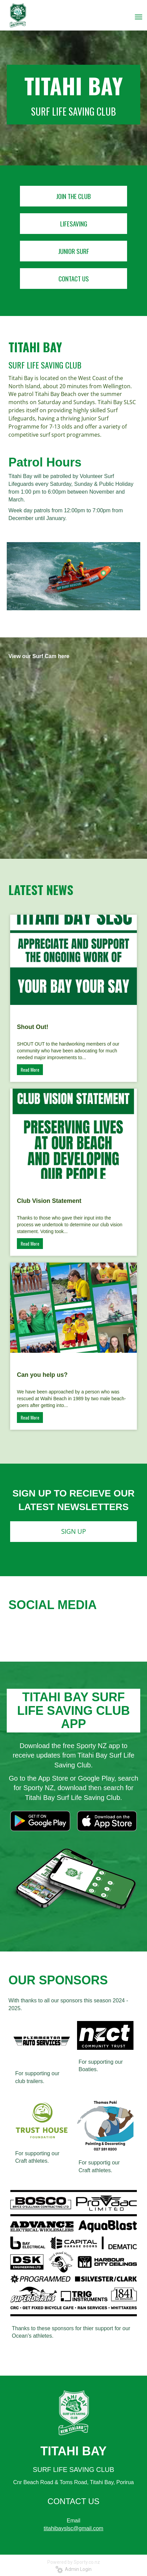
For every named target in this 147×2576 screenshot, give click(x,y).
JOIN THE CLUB (73, 196)
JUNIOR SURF (73, 251)
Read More (30, 1069)
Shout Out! (32, 1027)
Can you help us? (42, 1374)
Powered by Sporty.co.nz (73, 2562)
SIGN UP (73, 1531)
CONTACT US (73, 278)
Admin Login (73, 2569)
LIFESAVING (73, 223)
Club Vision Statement (49, 1200)
